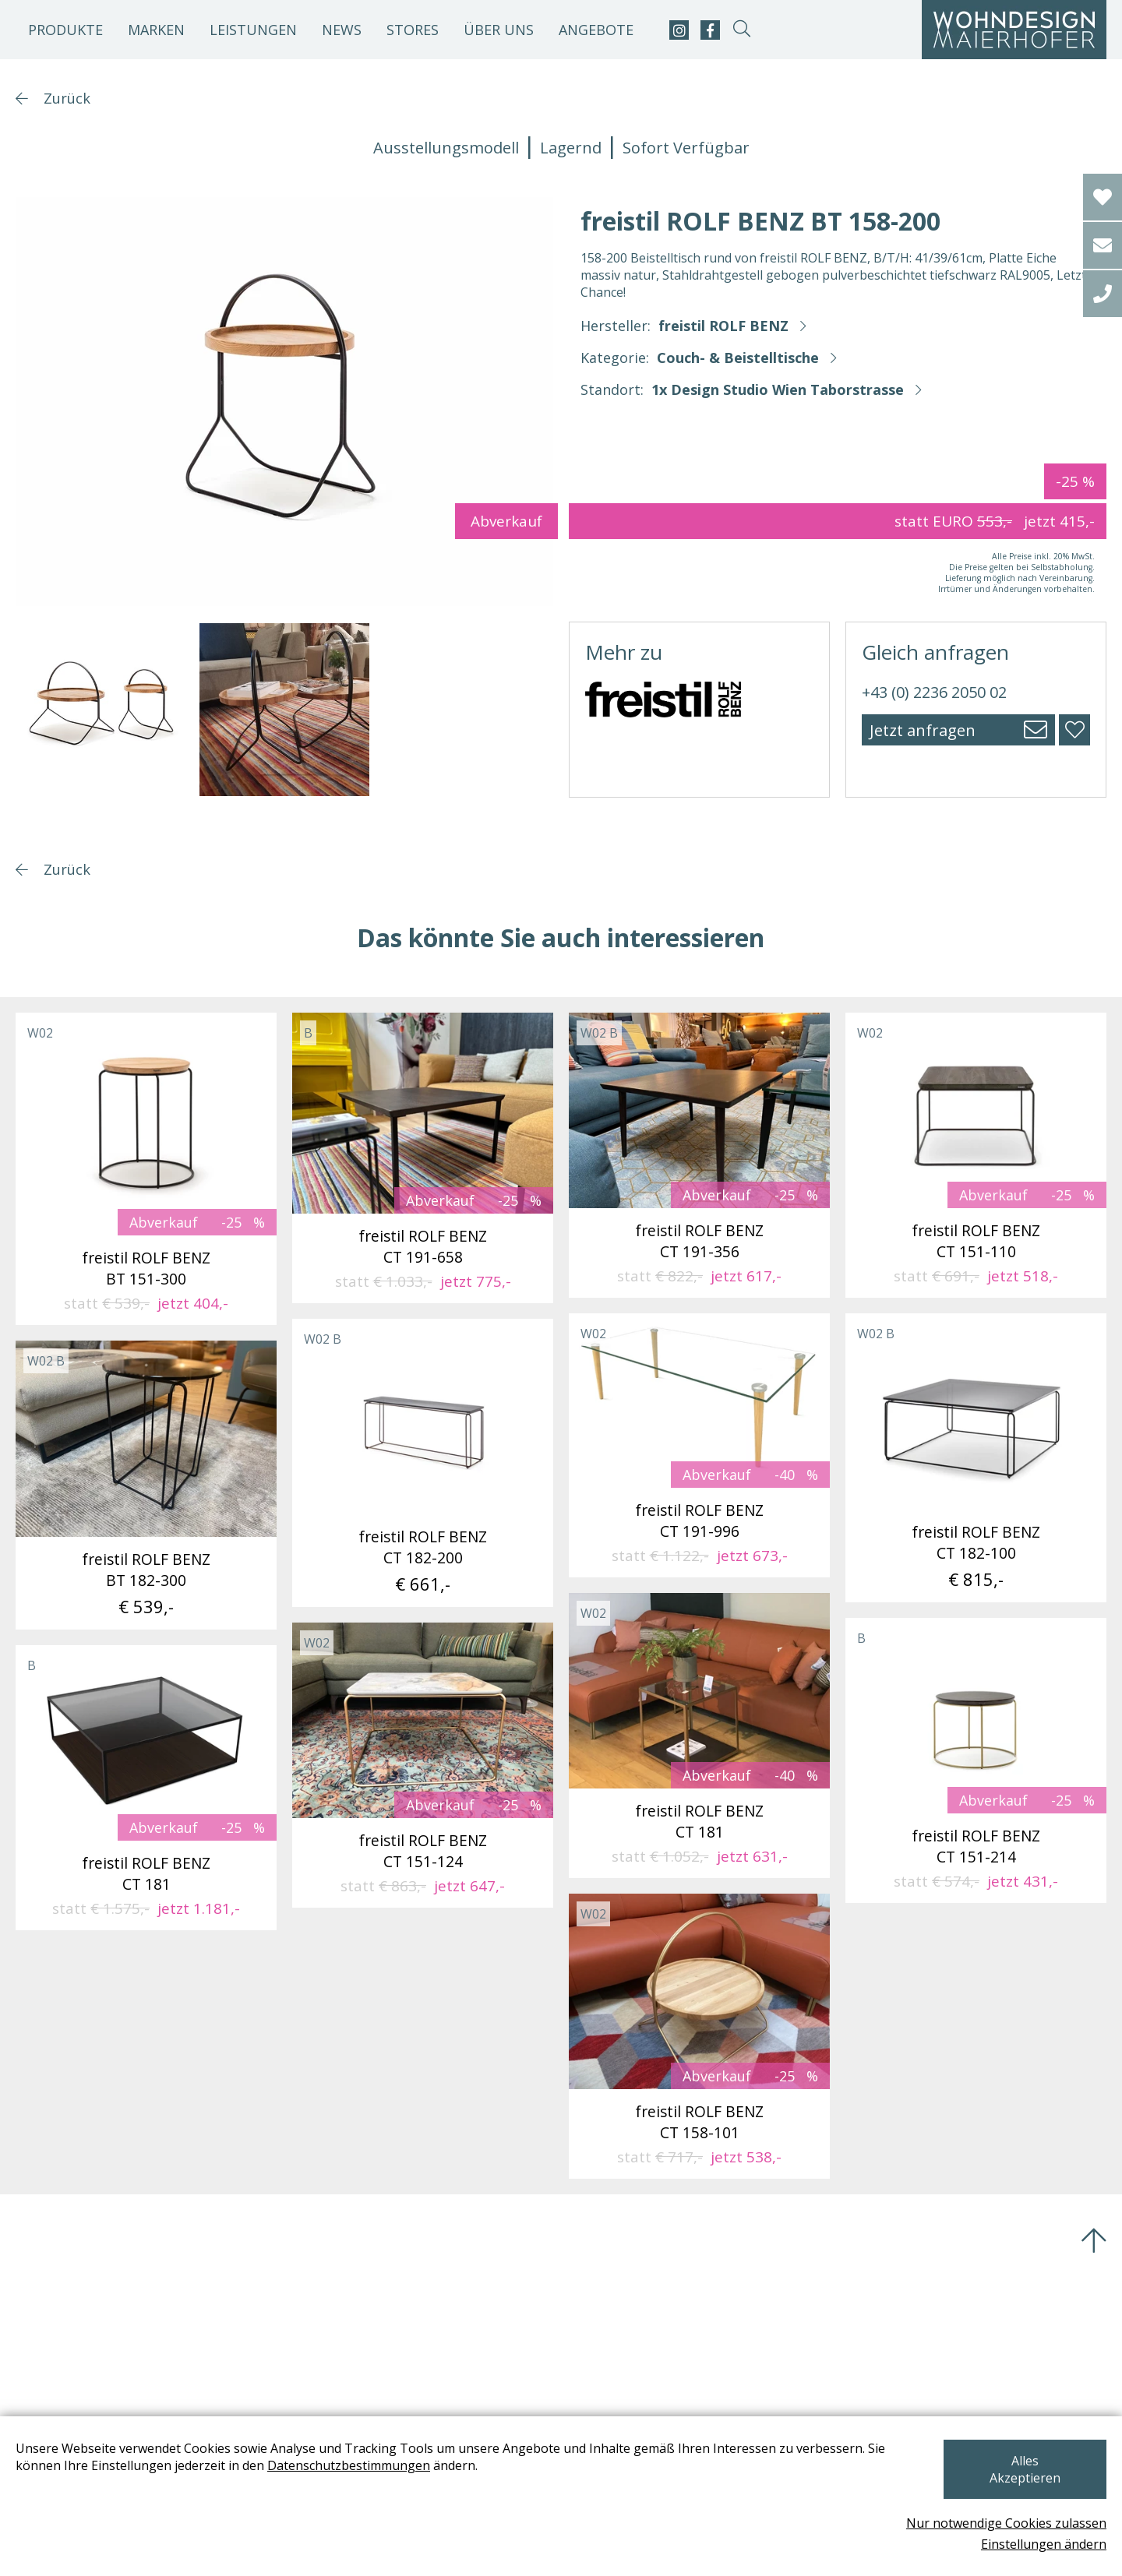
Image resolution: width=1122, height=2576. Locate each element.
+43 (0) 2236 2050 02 (934, 692)
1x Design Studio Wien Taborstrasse (777, 389)
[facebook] (710, 30)
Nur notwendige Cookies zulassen (1006, 2523)
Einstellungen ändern (1043, 2544)
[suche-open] (741, 30)
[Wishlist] (1102, 197)
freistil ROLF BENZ (723, 325)
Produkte (65, 29)
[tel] (1102, 293)
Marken (156, 29)
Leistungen (253, 29)
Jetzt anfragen (923, 730)
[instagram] (679, 30)
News (342, 29)
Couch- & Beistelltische (738, 357)
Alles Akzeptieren (1023, 2477)
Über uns (499, 29)
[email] (1102, 245)
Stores (412, 29)
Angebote (596, 29)
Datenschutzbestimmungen (348, 2482)
